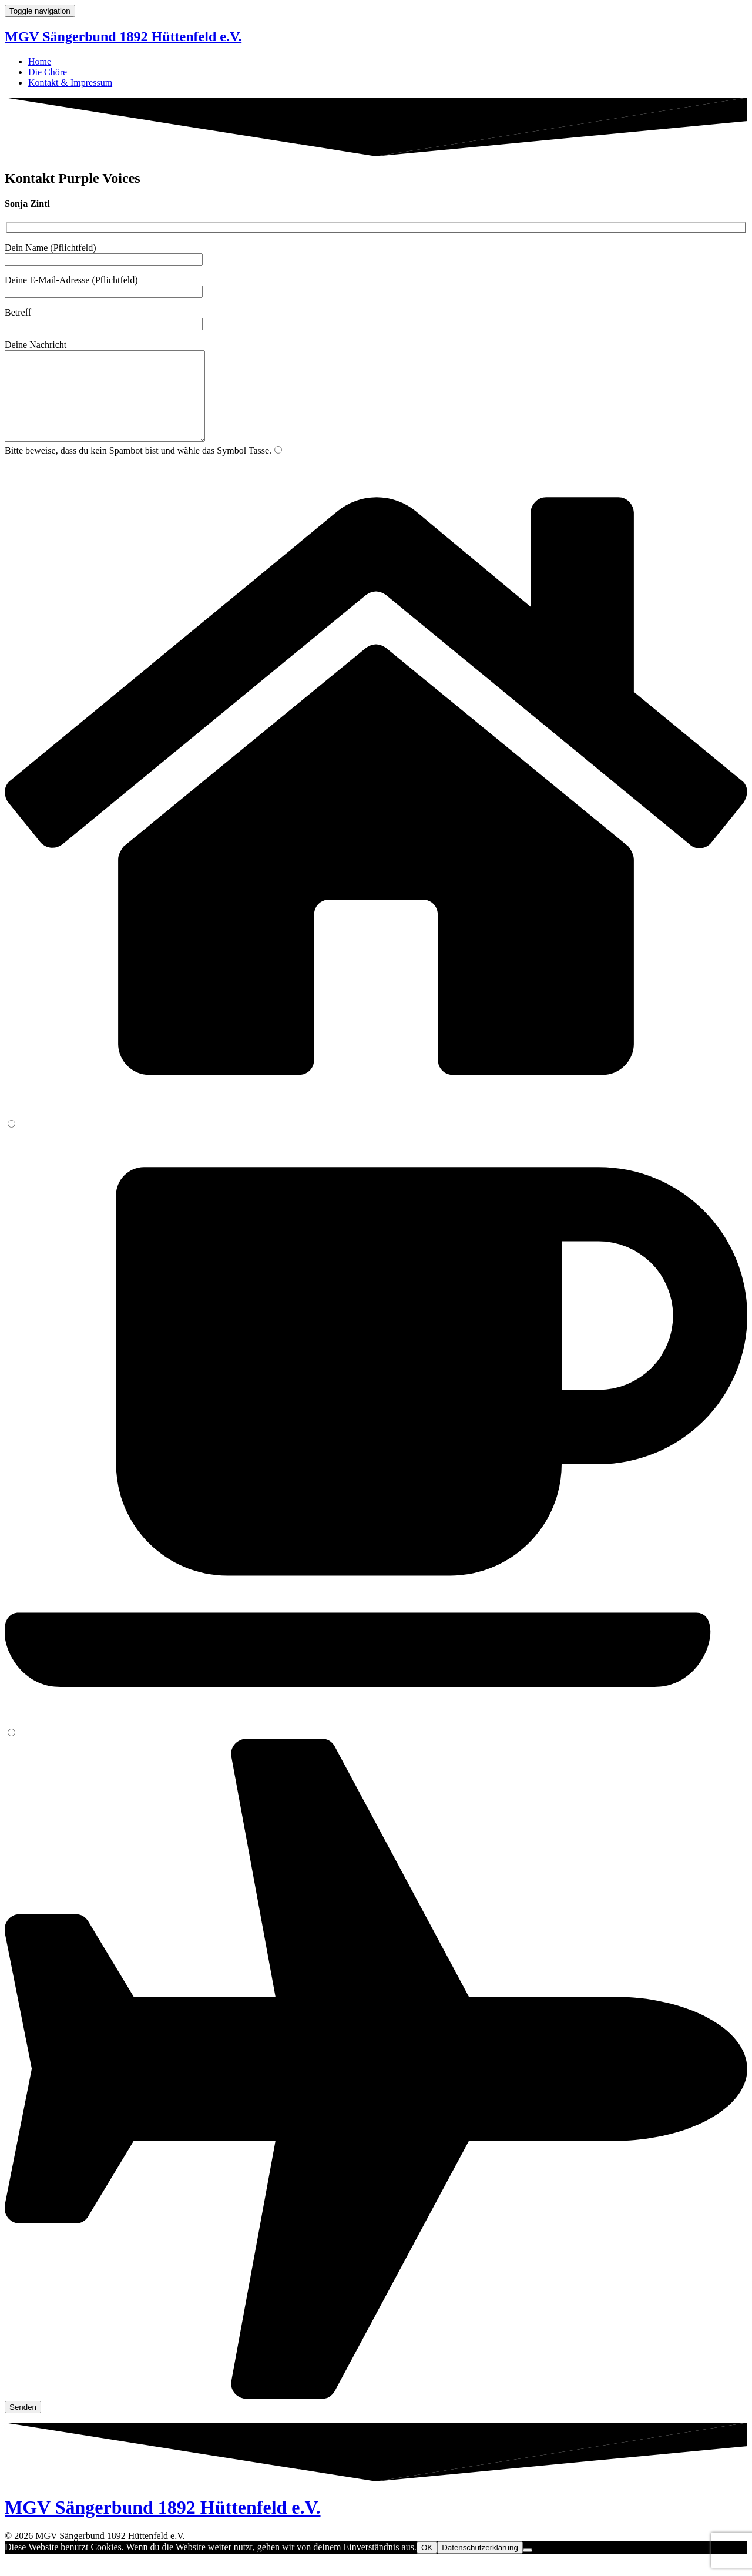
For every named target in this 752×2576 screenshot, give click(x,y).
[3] (11, 1750)
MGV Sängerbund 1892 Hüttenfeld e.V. (123, 36)
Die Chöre (47, 72)
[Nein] (527, 2568)
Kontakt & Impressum (70, 83)
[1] (278, 467)
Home (39, 61)
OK (426, 2565)
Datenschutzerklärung (480, 2565)
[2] (11, 1141)
